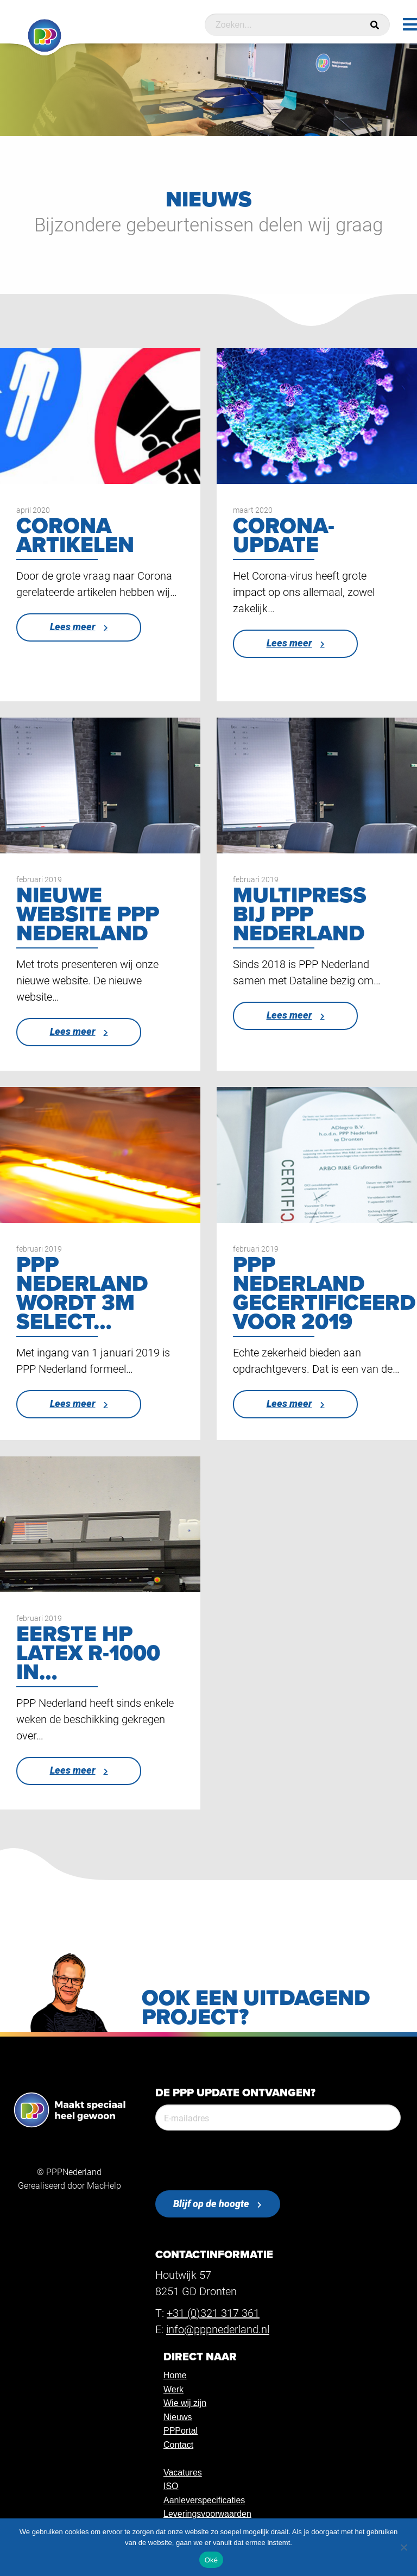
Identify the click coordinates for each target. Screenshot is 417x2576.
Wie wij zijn (184, 2403)
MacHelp (104, 2185)
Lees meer (73, 626)
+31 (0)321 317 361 (213, 2312)
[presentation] (237, 2160)
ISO (171, 2486)
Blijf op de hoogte (211, 2203)
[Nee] (403, 2547)
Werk (173, 2389)
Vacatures (182, 2472)
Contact (178, 2444)
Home (175, 2375)
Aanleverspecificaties (204, 2500)
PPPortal (180, 2430)
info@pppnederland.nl (217, 2329)
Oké (211, 2560)
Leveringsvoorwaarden (207, 2513)
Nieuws (177, 2417)
